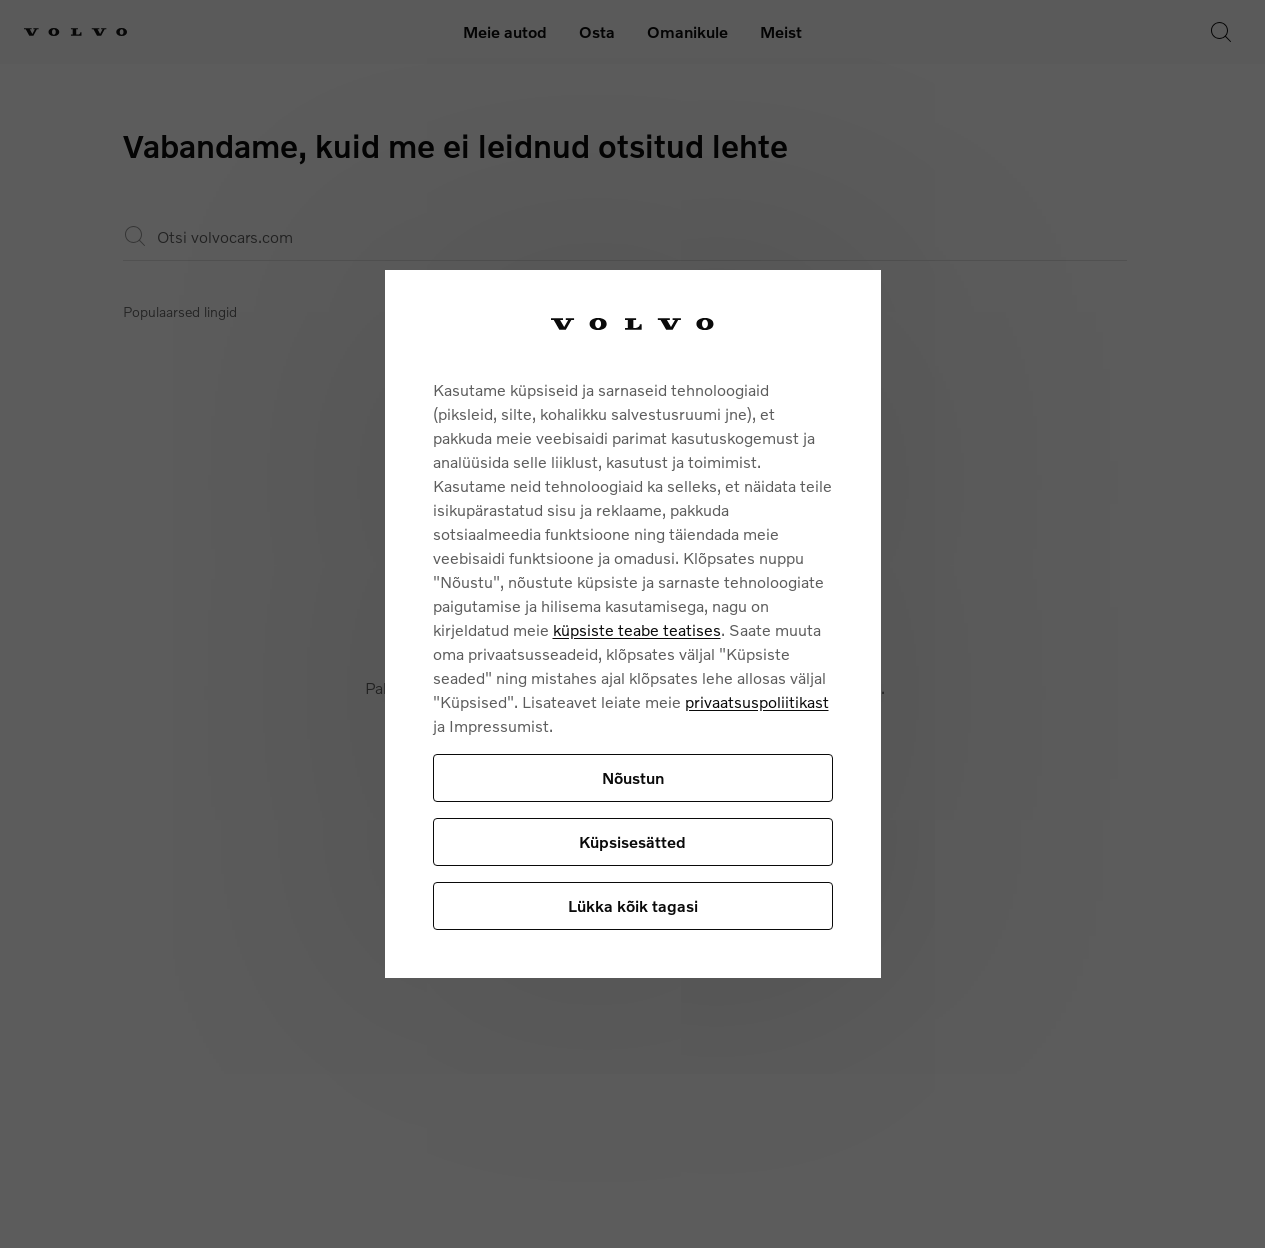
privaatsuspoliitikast (757, 701)
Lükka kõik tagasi (633, 905)
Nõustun (633, 777)
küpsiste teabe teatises (637, 629)
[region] (633, 624)
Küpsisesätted (632, 841)
